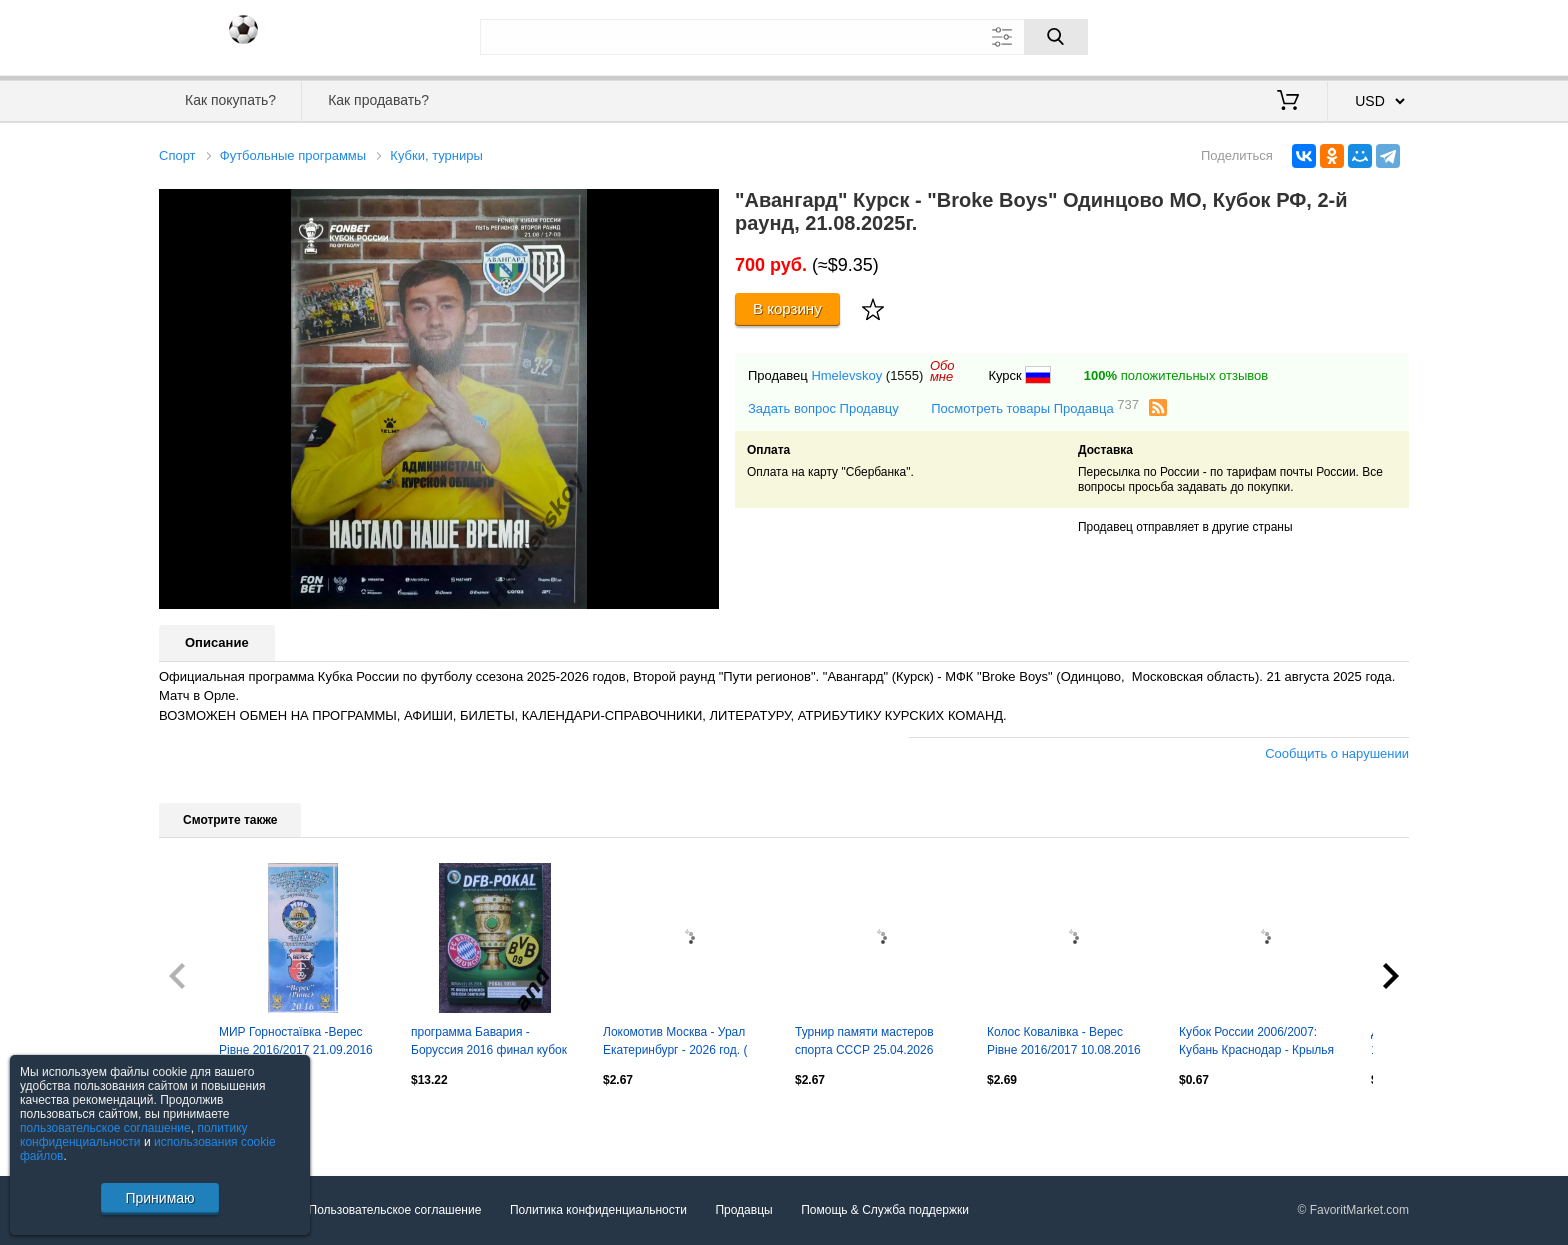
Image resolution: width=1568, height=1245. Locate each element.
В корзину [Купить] (787, 308)
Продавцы (743, 1210)
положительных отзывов (1176, 375)
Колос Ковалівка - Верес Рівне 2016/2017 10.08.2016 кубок (1064, 1043)
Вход (1292, 35)
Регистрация (1368, 35)
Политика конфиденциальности (598, 1210)
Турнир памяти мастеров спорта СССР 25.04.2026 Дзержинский (864, 1043)
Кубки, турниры (436, 155)
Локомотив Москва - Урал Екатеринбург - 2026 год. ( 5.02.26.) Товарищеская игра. (684, 1043)
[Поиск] (1056, 37)
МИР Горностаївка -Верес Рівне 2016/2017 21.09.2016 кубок (296, 1043)
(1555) (905, 375)
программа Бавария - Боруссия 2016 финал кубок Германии (489, 1043)
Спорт (177, 155)
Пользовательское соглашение (395, 1210)
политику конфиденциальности (134, 1135)
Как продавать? (378, 100)
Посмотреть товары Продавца (1035, 407)
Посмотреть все (203, 1123)
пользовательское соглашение (105, 1128)
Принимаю (159, 1198)
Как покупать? (230, 100)
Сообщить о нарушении (1337, 753)
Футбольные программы (293, 155)
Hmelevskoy (846, 375)
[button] (701, 207)
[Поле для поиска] (784, 37)
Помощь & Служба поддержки (885, 1210)
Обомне (942, 371)
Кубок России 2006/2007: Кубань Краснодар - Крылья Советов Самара (1256, 1043)
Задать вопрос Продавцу (823, 408)
